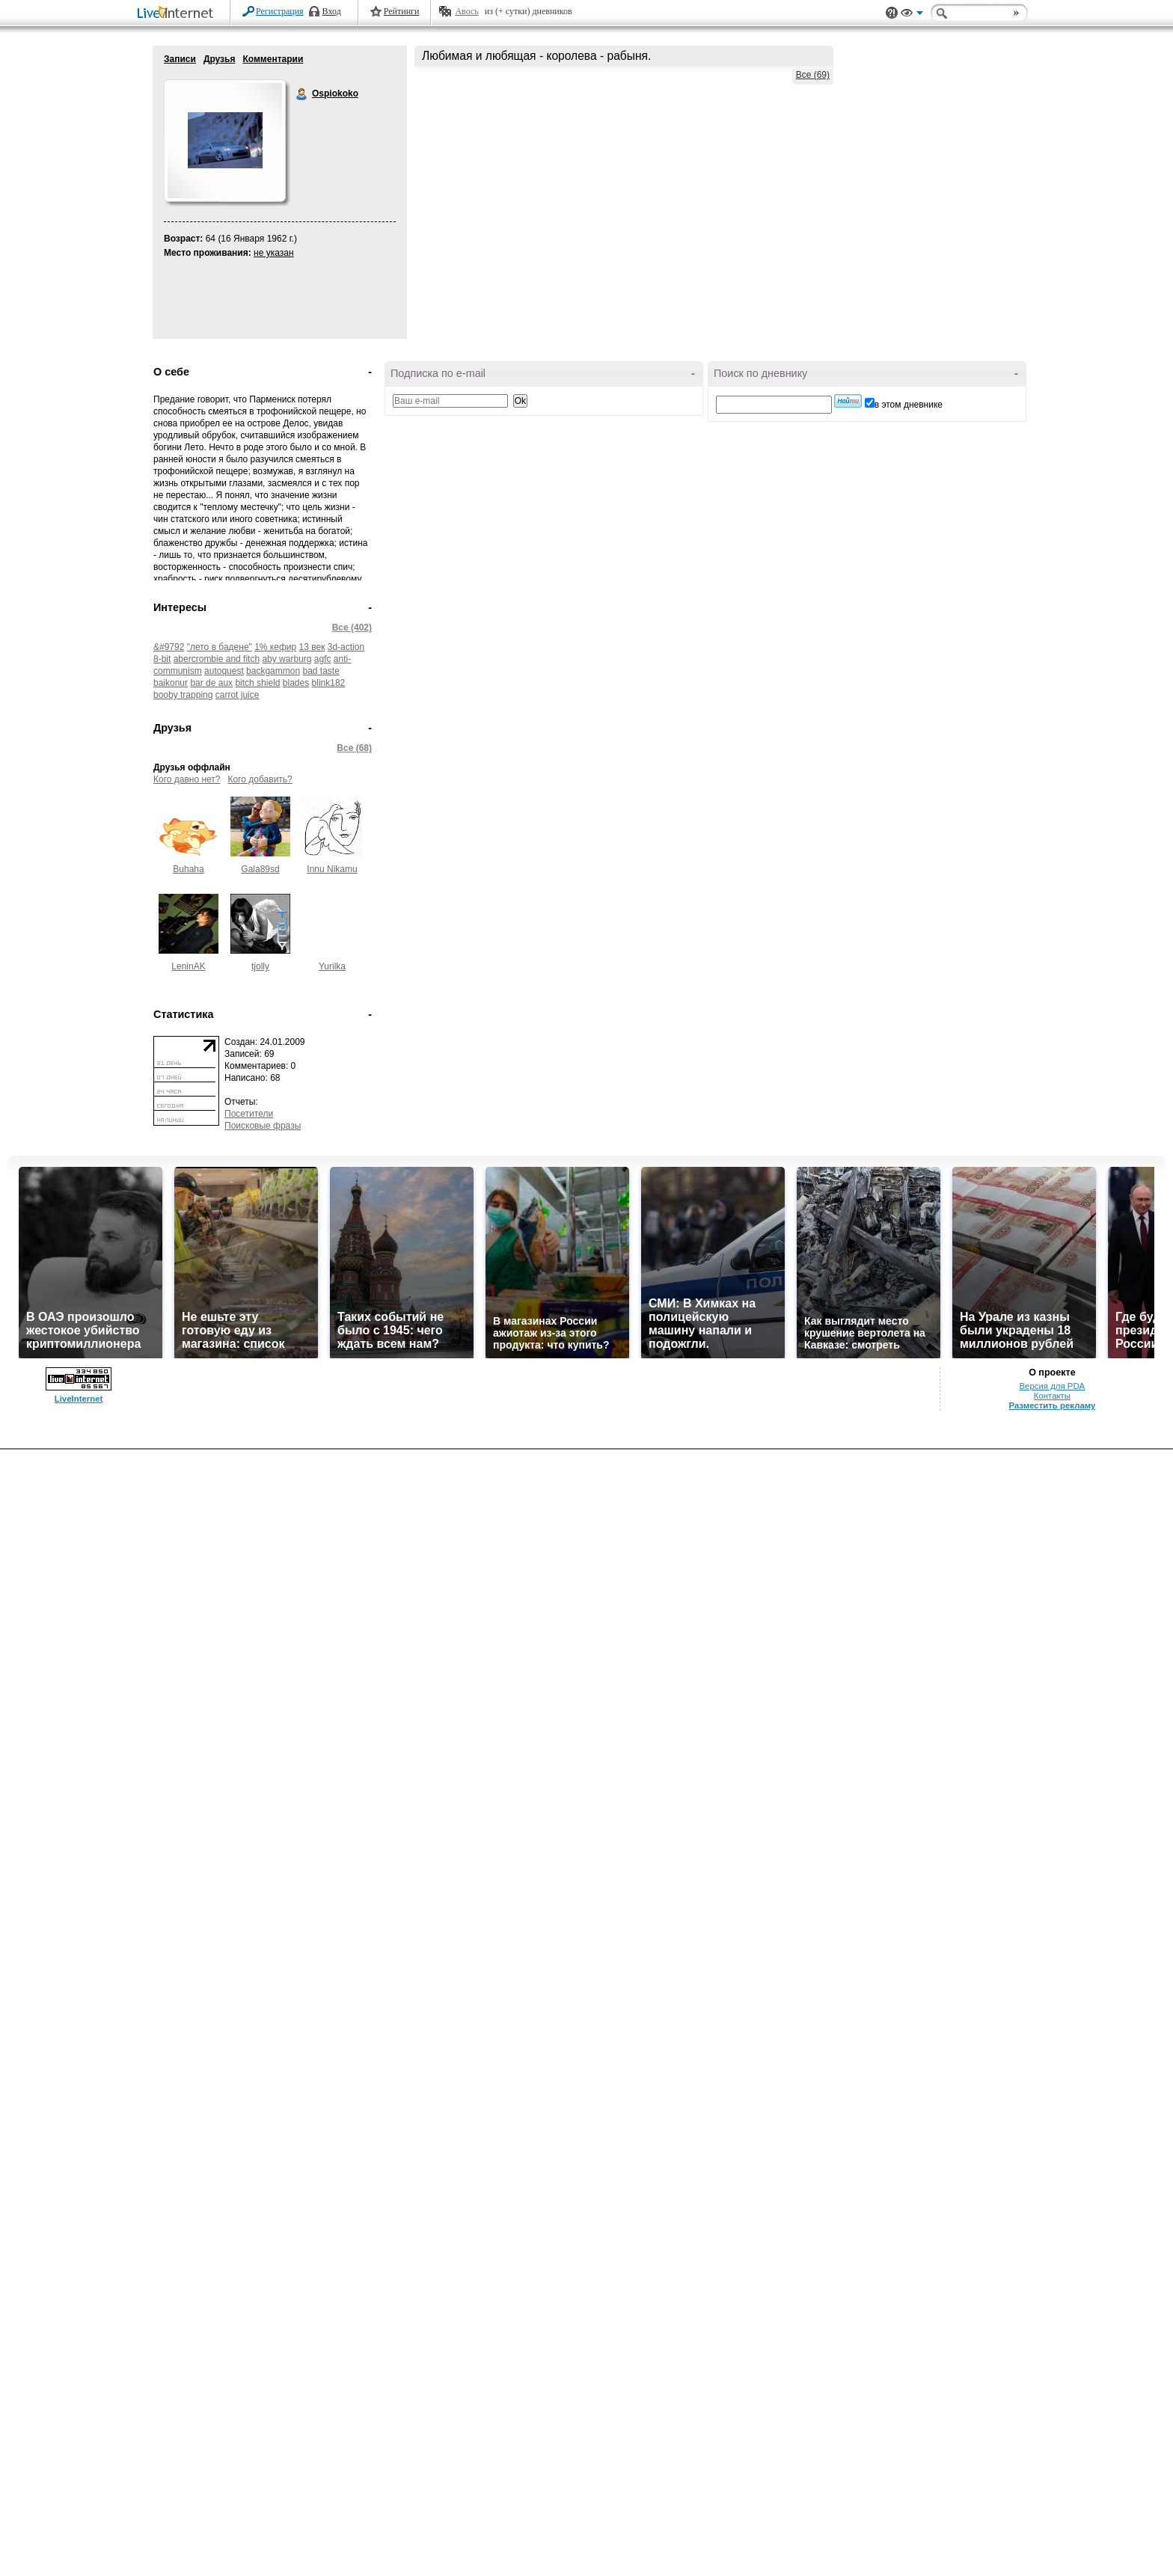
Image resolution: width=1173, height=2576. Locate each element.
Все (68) (354, 748)
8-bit (162, 659)
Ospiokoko (302, 94)
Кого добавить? (260, 779)
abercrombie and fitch (217, 659)
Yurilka (332, 966)
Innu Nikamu (332, 869)
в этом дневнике (909, 404)
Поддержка (892, 13)
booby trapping (182, 695)
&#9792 (168, 647)
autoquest (224, 671)
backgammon (273, 671)
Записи (180, 59)
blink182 (329, 683)
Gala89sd (260, 869)
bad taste (320, 671)
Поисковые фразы (262, 1125)
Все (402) (352, 627)
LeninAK (188, 966)
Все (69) (813, 75)
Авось (466, 11)
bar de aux (211, 683)
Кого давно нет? (187, 779)
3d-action (346, 647)
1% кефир (275, 647)
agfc (322, 659)
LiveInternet (178, 14)
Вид (912, 15)
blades (296, 683)
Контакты (1052, 1395)
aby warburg (286, 659)
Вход (331, 11)
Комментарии (272, 59)
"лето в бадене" (219, 647)
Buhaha (188, 869)
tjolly (260, 966)
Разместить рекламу (1051, 1405)
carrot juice (237, 695)
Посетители (248, 1113)
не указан (274, 253)
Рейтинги (402, 11)
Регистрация (280, 11)
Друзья (219, 59)
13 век (312, 647)
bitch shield (257, 683)
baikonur (170, 683)
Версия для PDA (1052, 1385)
